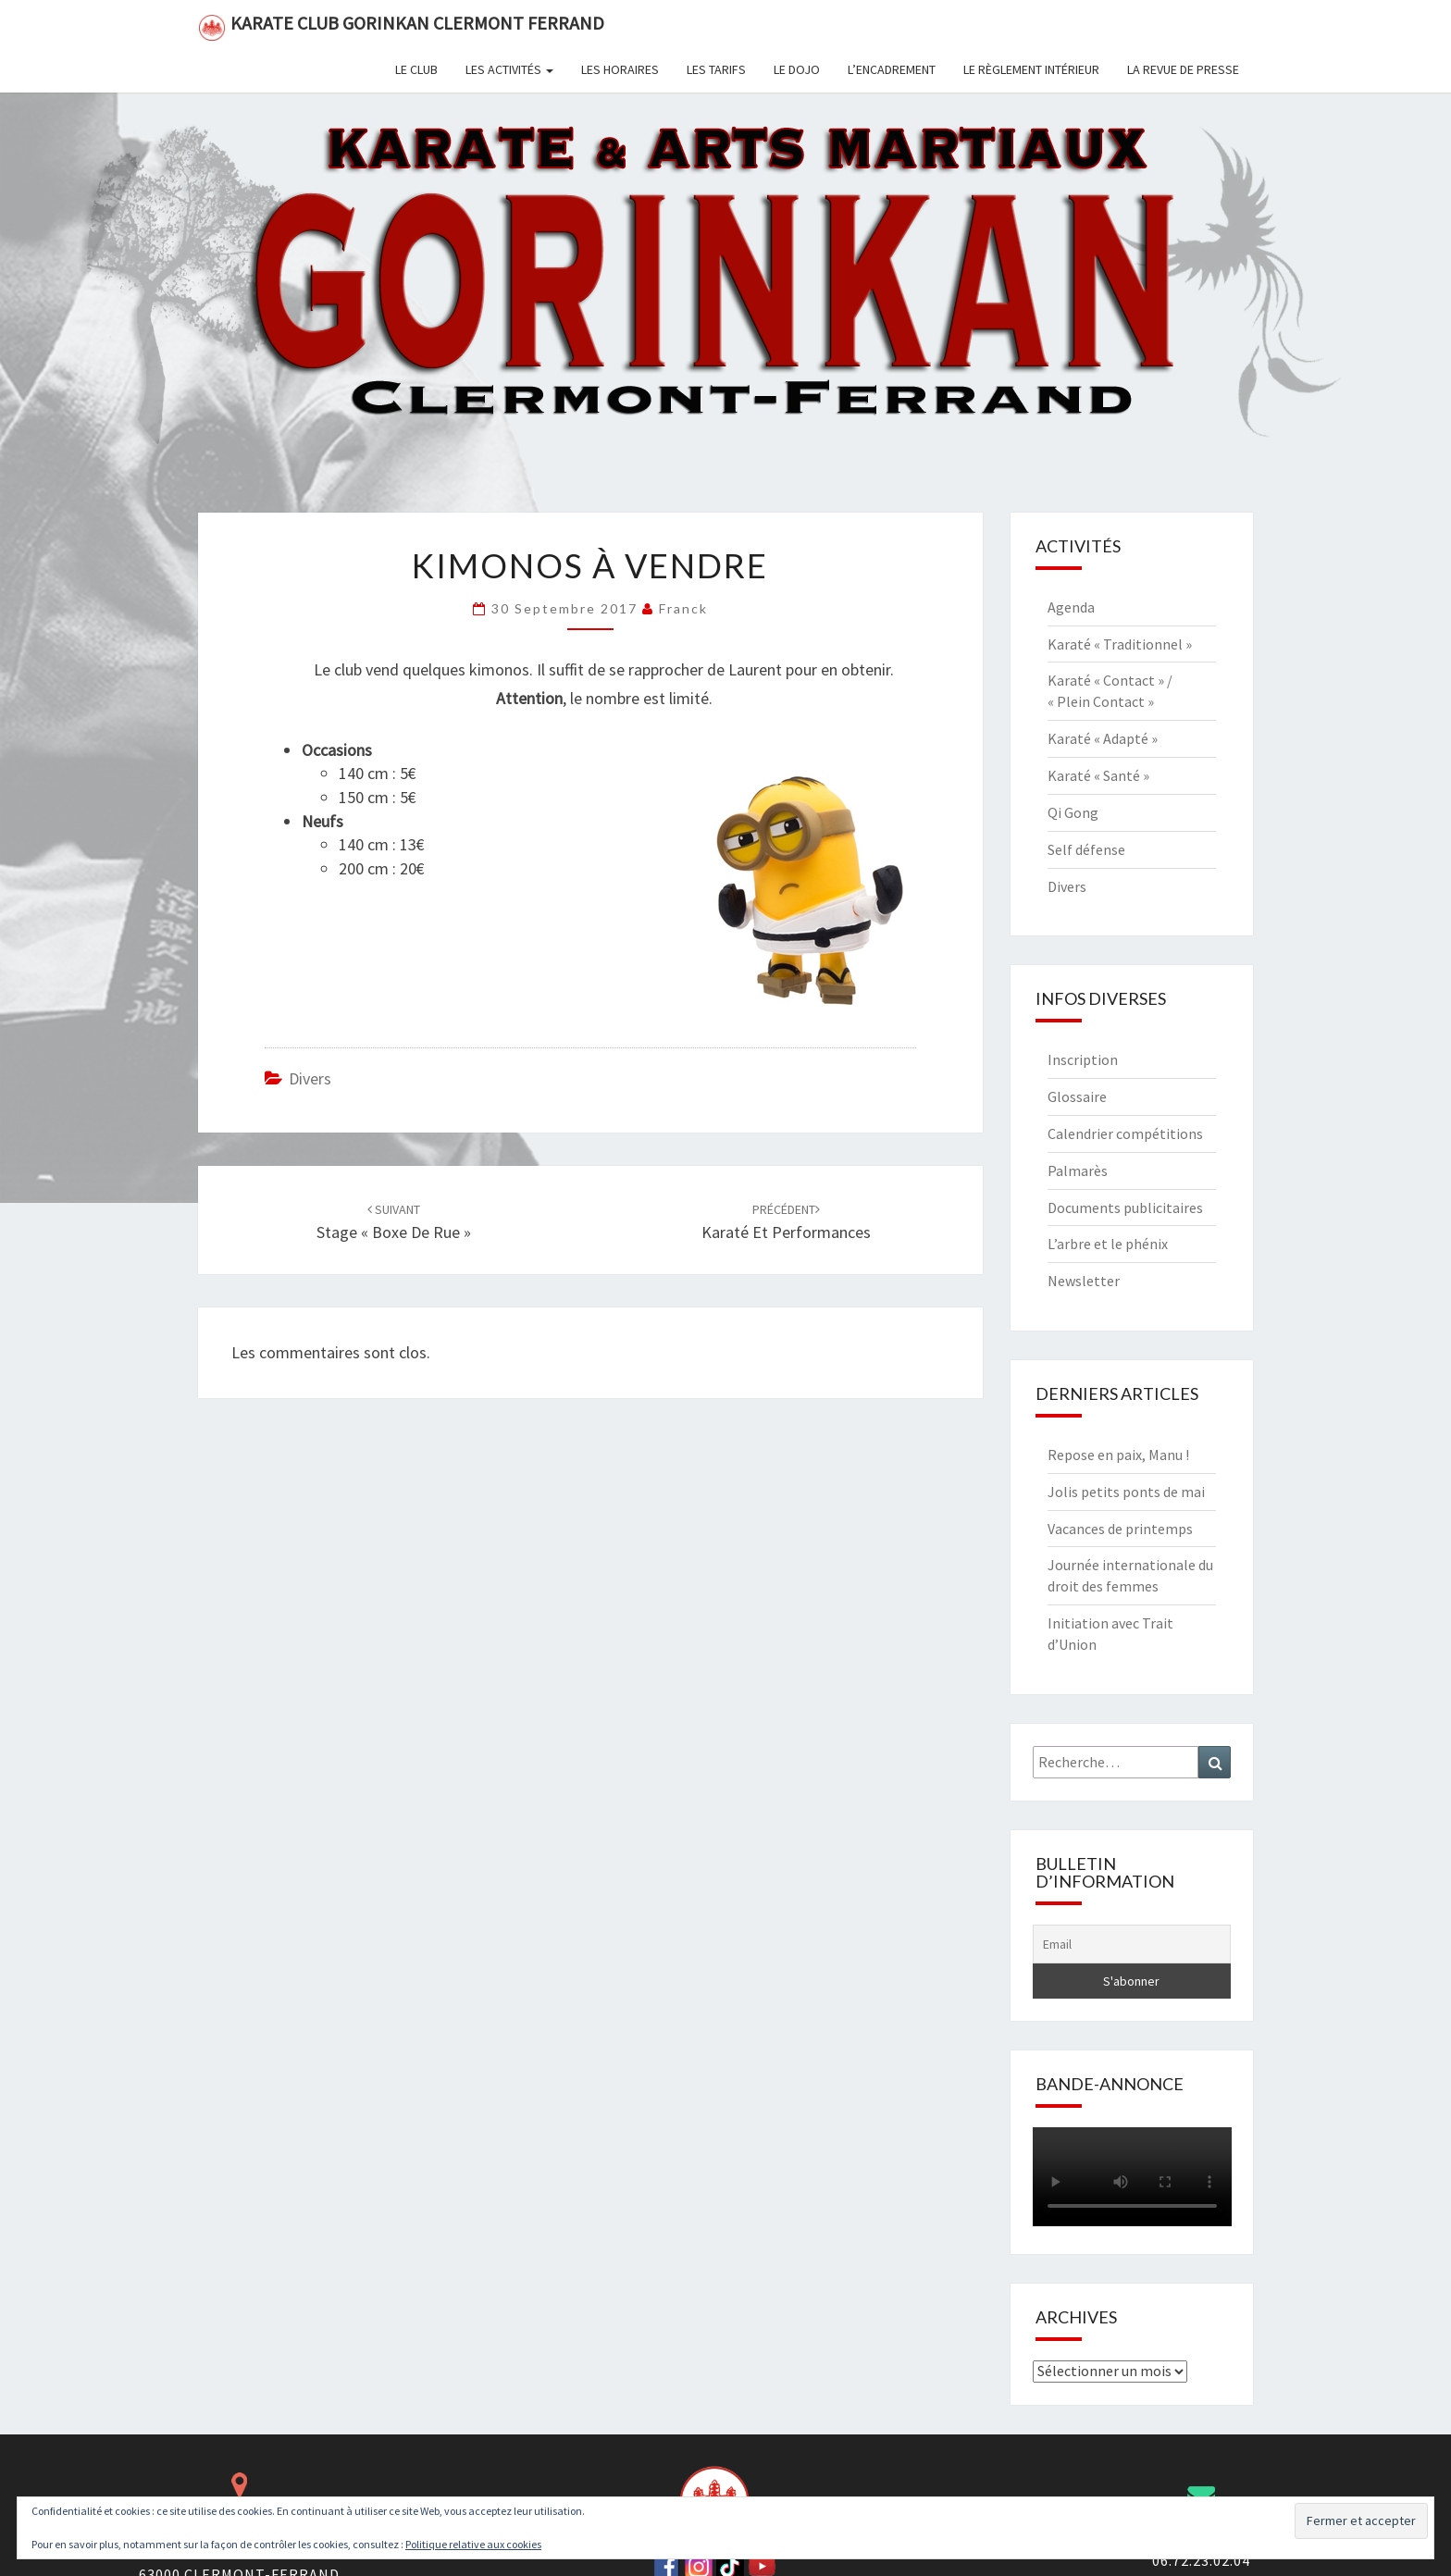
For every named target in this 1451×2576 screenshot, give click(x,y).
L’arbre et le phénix (1108, 1243)
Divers (310, 1078)
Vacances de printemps (1120, 1528)
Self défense (1086, 849)
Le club (416, 69)
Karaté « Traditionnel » (1120, 644)
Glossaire (1077, 1096)
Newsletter (1084, 1280)
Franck (683, 608)
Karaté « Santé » (1098, 775)
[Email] (1132, 1944)
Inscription (1083, 1059)
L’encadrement (892, 69)
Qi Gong (1073, 812)
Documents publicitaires (1125, 1207)
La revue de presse (1183, 69)
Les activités (509, 69)
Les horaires (620, 69)
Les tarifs (716, 69)
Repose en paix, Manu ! (1118, 1454)
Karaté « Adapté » (1103, 738)
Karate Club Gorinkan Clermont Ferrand (401, 26)
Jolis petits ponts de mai (1126, 1491)
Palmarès (1078, 1170)
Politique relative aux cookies (473, 2544)
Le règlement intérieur (1031, 69)
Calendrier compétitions (1125, 1133)
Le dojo (797, 69)
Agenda (1071, 607)
